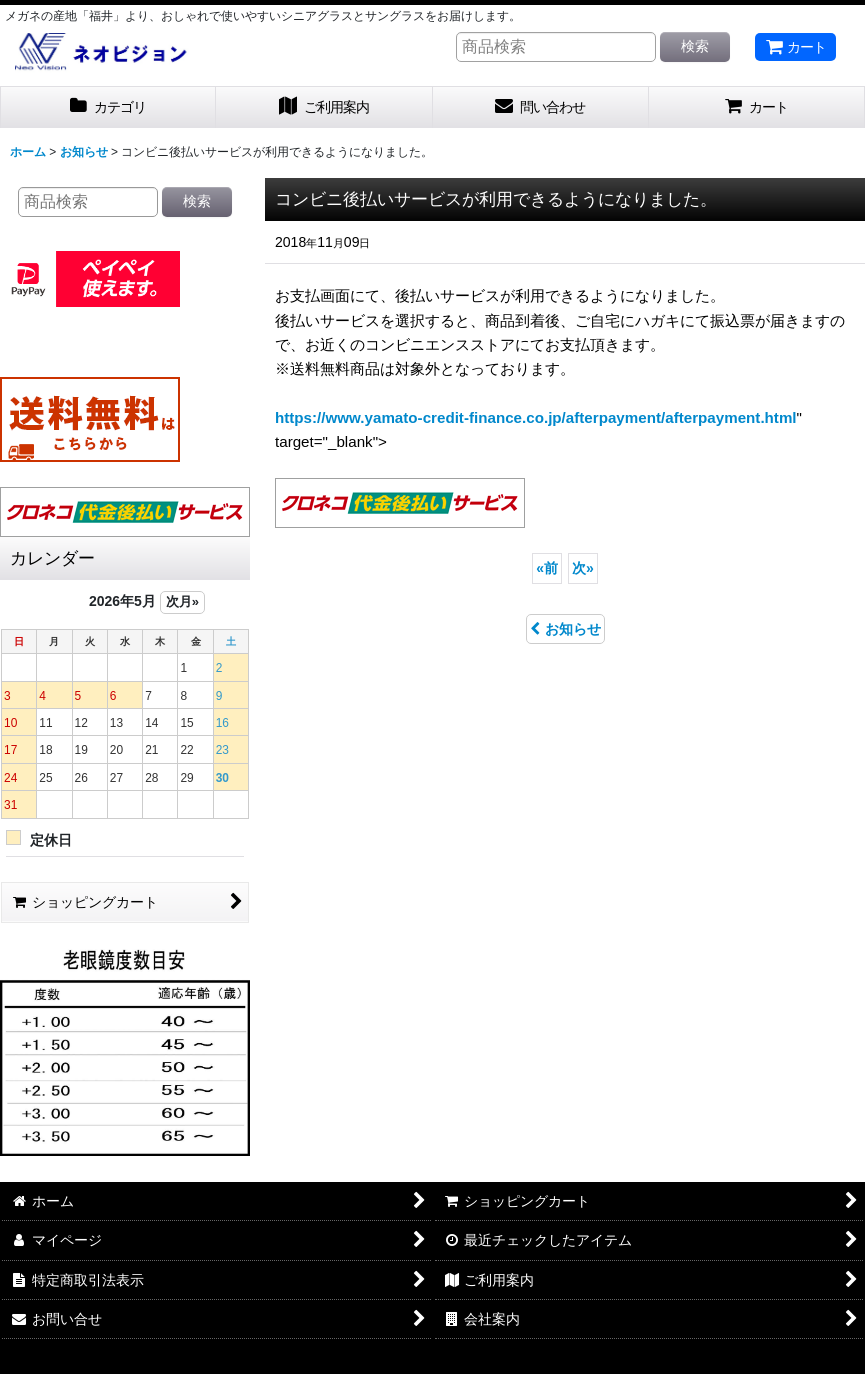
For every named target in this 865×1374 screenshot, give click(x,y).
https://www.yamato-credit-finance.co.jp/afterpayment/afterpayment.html (536, 417)
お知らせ (565, 629)
